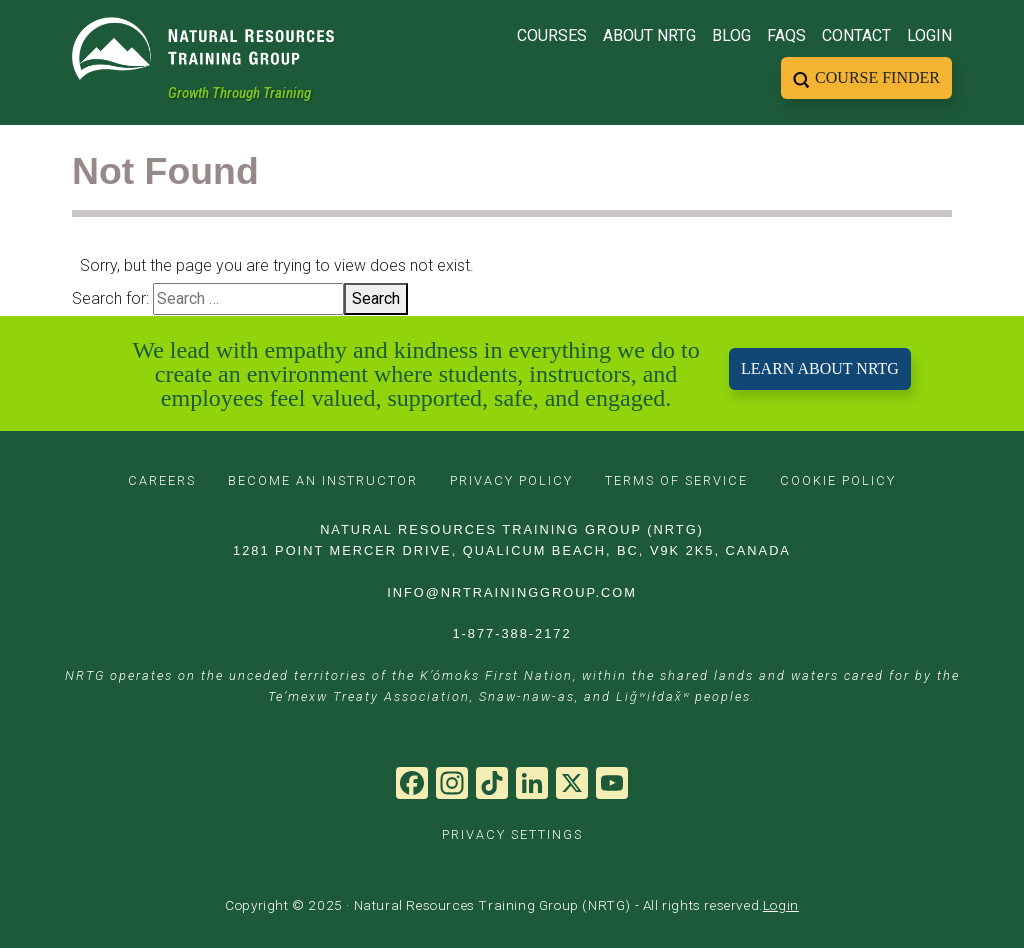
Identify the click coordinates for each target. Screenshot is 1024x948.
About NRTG (649, 35)
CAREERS (162, 480)
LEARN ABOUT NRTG (820, 368)
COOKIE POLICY (838, 480)
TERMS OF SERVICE (676, 480)
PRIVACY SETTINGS (512, 834)
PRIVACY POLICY (511, 480)
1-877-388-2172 (511, 633)
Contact (856, 35)
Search (376, 298)
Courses (552, 35)
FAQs (786, 35)
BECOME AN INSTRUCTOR (323, 480)
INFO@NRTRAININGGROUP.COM (512, 592)
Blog (731, 35)
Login (929, 35)
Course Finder (877, 77)
